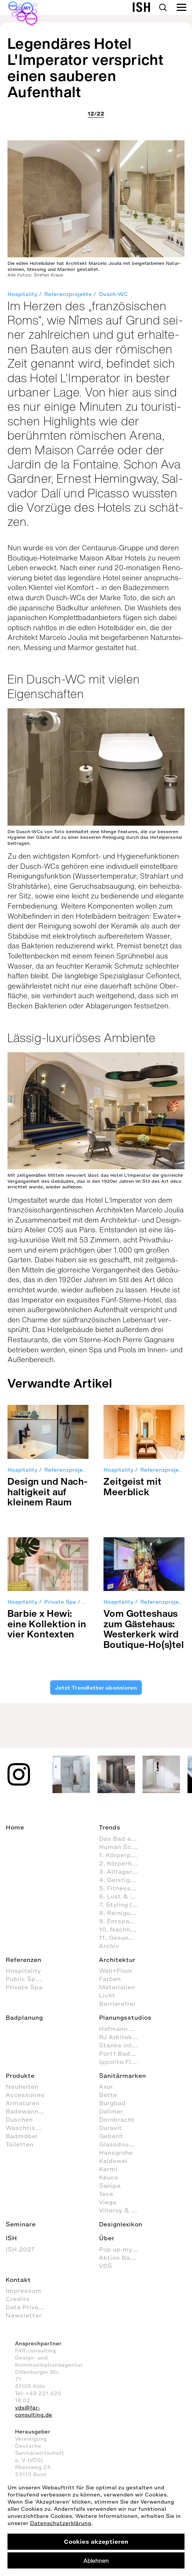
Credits (18, 2299)
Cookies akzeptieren (96, 2541)
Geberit (111, 2136)
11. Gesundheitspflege (122, 1937)
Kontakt (18, 2280)
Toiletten (19, 2144)
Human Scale (120, 1847)
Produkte (20, 2075)
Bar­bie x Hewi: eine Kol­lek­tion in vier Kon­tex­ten (47, 1623)
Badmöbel (22, 2136)
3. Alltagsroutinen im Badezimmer (122, 1871)
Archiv (109, 1946)
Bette (108, 2095)
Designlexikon (120, 2224)
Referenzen (23, 1960)
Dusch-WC (113, 294)
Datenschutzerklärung (60, 2523)
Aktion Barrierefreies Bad (122, 2257)
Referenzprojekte (68, 294)
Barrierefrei (117, 2003)
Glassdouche (119, 2144)
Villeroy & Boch (122, 2210)
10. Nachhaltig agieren (122, 1929)
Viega (107, 2202)
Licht (107, 1995)
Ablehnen (96, 2560)
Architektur (117, 1960)
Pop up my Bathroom (122, 2249)
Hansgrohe (116, 2152)
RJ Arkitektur (120, 2037)
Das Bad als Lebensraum (122, 1838)
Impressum (23, 2290)
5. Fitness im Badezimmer (122, 1888)
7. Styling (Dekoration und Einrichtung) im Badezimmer (122, 1904)
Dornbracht (117, 2119)
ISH (11, 2238)
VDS (105, 2266)
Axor (106, 2086)
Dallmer (111, 2111)
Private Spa (60, 1602)
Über (106, 2238)
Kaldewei (113, 2161)
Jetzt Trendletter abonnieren (96, 1687)
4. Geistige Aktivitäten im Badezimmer (122, 1880)
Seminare (21, 2224)
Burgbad (112, 2103)
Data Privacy (25, 2307)
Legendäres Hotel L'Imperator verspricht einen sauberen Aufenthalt (86, 67)
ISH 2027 (20, 2249)
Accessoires (25, 2095)
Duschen (19, 2119)
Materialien (117, 1987)
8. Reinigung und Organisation (122, 1913)
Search (162, 7)
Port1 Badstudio (122, 2053)
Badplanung (24, 2017)
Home (15, 1827)
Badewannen (26, 2111)
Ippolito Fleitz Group (122, 2062)
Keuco (108, 2177)
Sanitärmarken (122, 2075)
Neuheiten (22, 2086)
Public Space (26, 1979)
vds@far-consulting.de (33, 2411)
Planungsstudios (125, 2017)
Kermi (108, 2169)
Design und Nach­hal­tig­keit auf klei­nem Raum (47, 1491)
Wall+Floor (115, 1970)
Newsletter (24, 2315)
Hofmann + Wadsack (122, 2029)
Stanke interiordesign (122, 2045)
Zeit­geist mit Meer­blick (132, 1486)
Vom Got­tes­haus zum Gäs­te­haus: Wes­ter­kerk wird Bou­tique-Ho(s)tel (144, 1628)
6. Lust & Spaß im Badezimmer (122, 1896)
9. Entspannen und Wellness (122, 1921)
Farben (110, 1979)
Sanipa (110, 2185)
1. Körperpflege (122, 1855)
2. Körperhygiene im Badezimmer (122, 1863)
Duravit (110, 2128)
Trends (109, 1827)
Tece (106, 2194)
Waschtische (26, 2128)
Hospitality (23, 294)
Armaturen (22, 2103)
